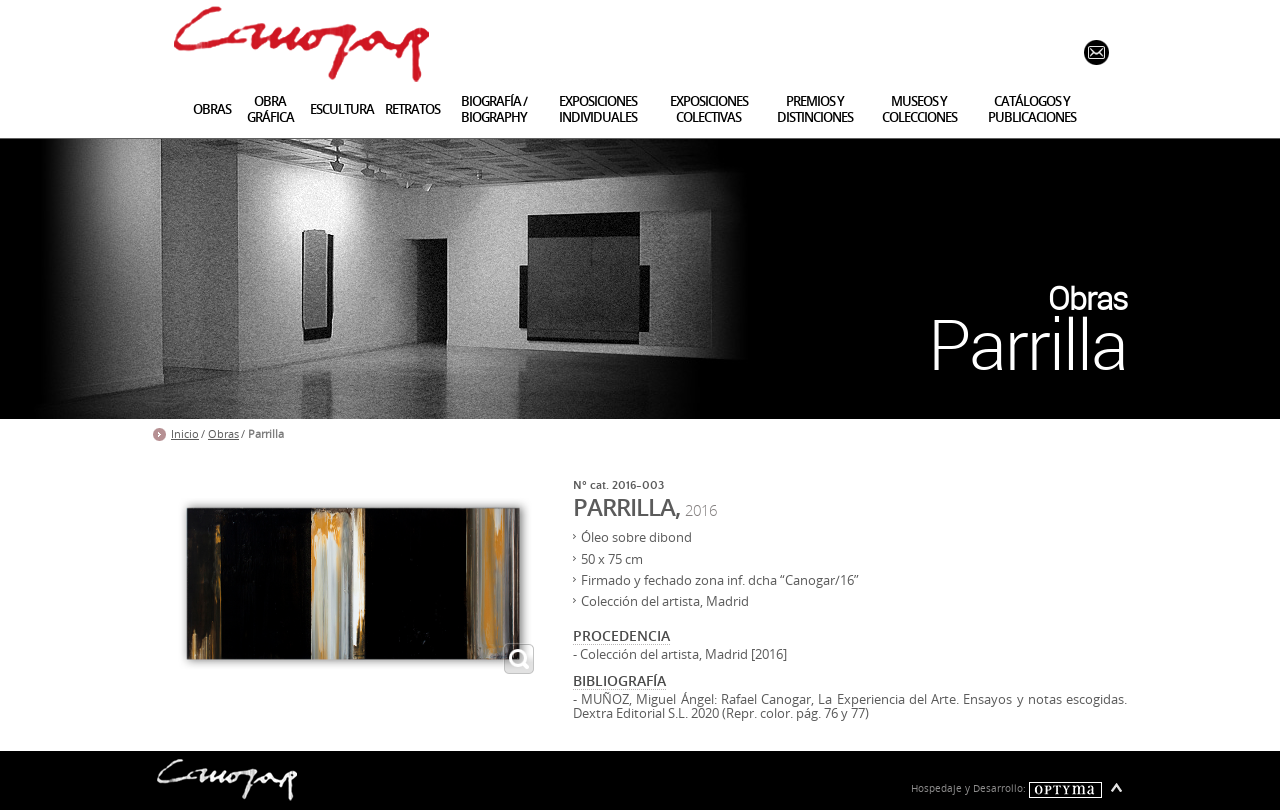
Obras (223, 434)
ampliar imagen (519, 659)
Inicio (185, 434)
